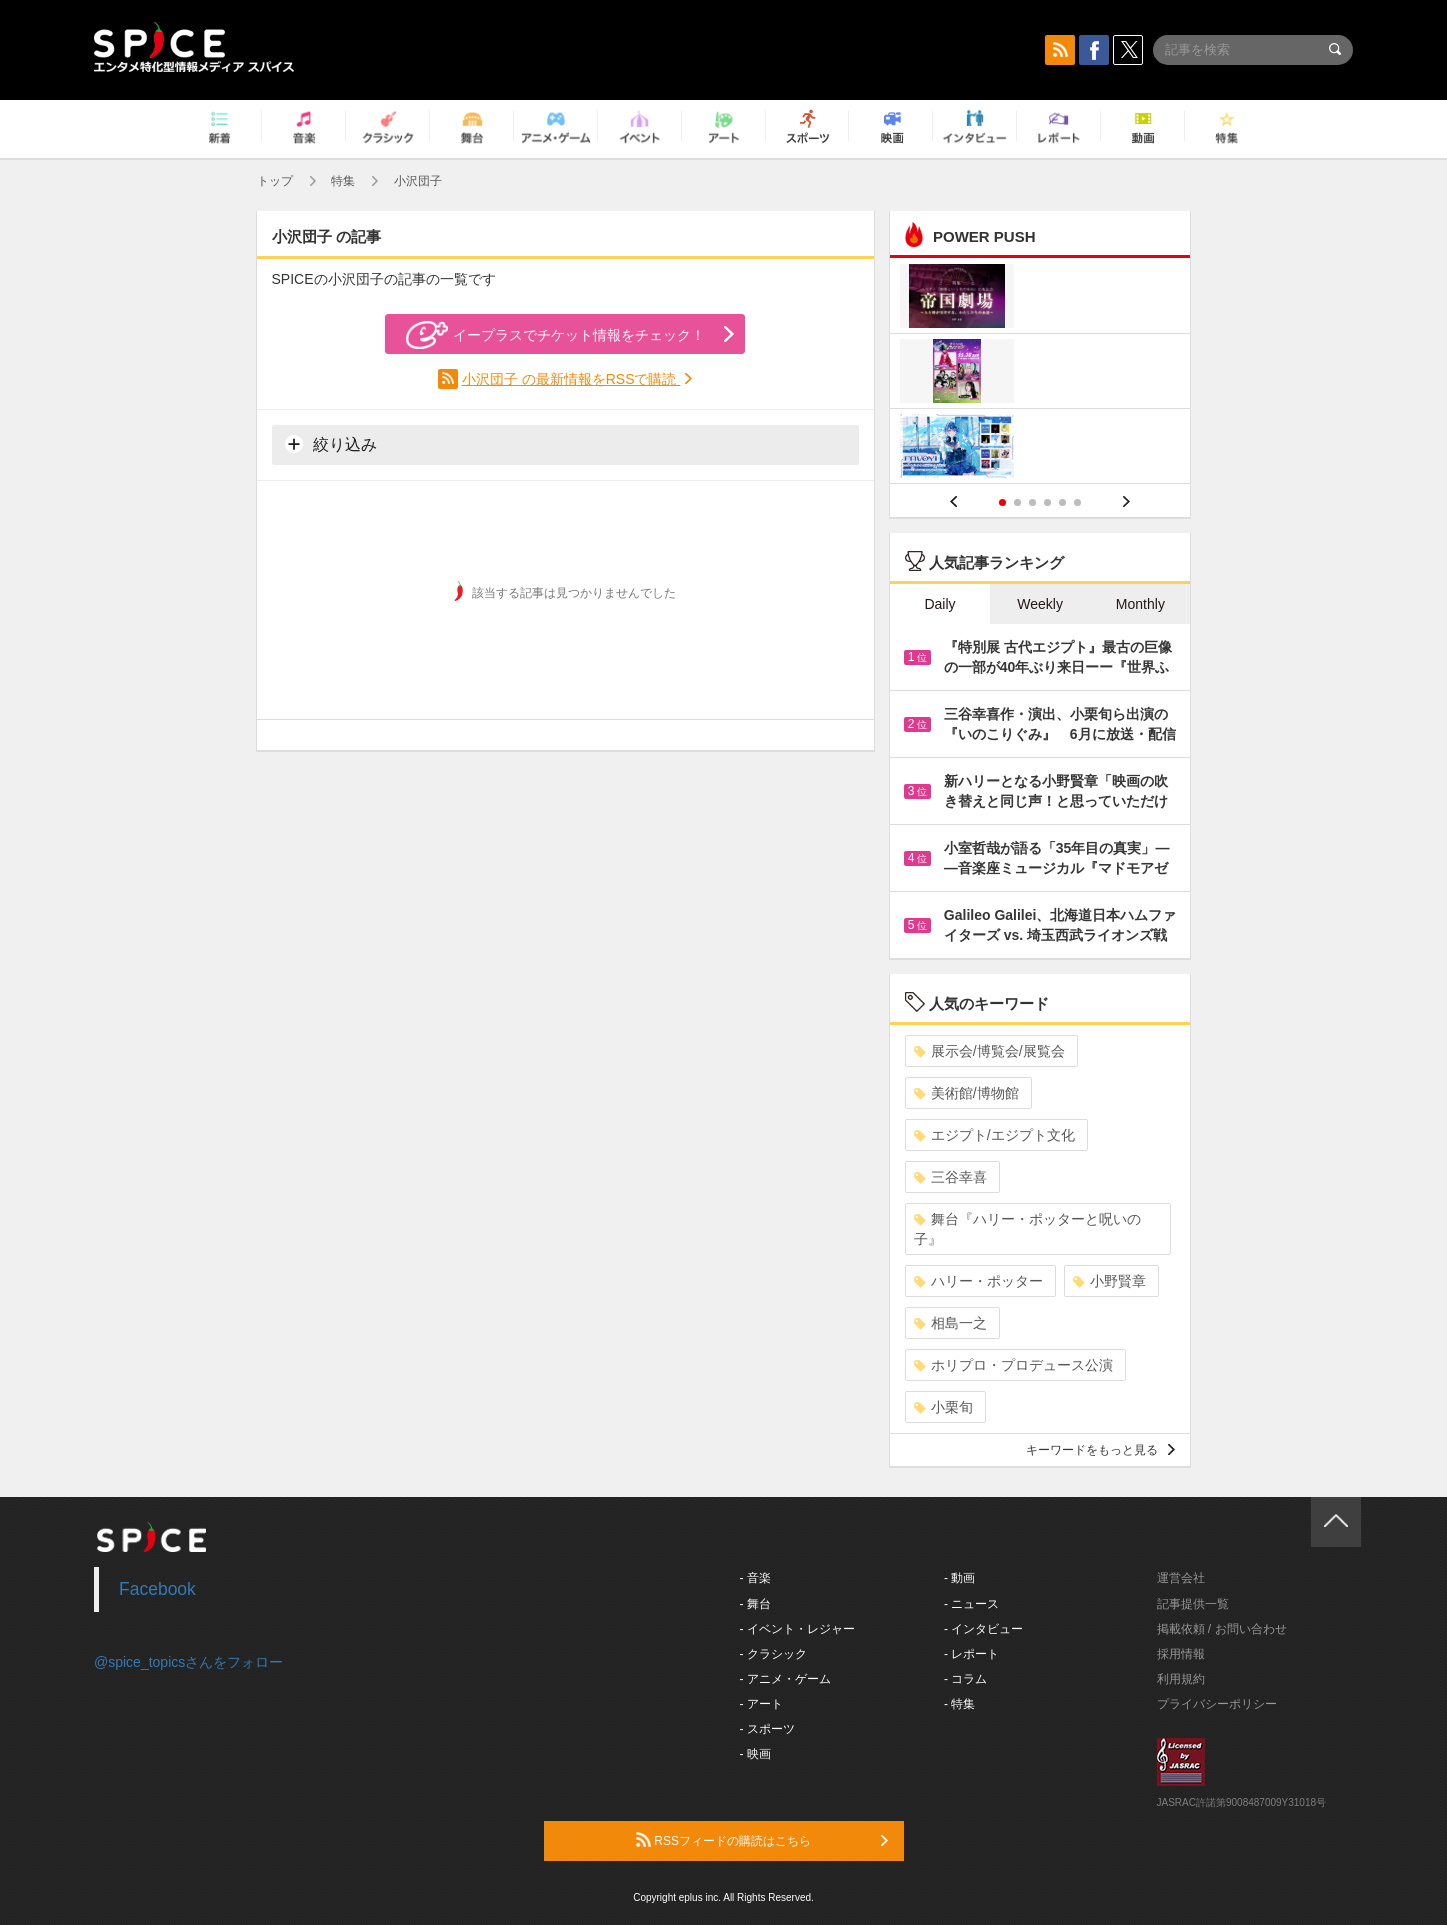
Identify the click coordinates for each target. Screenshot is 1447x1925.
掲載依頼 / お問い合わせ (1222, 1629)
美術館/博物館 (966, 1093)
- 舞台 (755, 1604)
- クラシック (773, 1654)
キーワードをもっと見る (1100, 1450)
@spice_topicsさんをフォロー (188, 1662)
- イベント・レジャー (797, 1629)
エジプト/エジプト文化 (994, 1135)
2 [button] (1017, 502)
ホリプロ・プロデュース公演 (1013, 1365)
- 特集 (959, 1704)
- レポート (971, 1654)
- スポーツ (767, 1729)
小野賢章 (1109, 1281)
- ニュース (971, 1604)
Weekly (1040, 604)
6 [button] (1077, 502)
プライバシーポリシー (1217, 1704)
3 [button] (1032, 502)
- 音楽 (755, 1578)
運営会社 (1181, 1578)
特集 (343, 181)
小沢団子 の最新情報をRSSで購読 (571, 379)
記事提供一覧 (1193, 1604)
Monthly (1140, 604)
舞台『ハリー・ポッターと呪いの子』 (1027, 1229)
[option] (1040, 373)
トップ (275, 181)
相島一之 (950, 1323)
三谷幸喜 (950, 1177)
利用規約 (1181, 1679)
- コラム (965, 1679)
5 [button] (1062, 502)
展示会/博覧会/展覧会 (989, 1051)
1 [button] (1002, 502)
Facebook (157, 1589)
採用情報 (1181, 1654)
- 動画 (959, 1578)
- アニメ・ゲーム (785, 1679)
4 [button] (1047, 502)
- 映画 (755, 1754)
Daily (939, 604)
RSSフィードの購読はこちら (762, 1840)
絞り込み (331, 444)
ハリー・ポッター (978, 1281)
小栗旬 (943, 1407)
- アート (761, 1704)
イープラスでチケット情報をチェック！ (555, 335)
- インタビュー (983, 1629)
